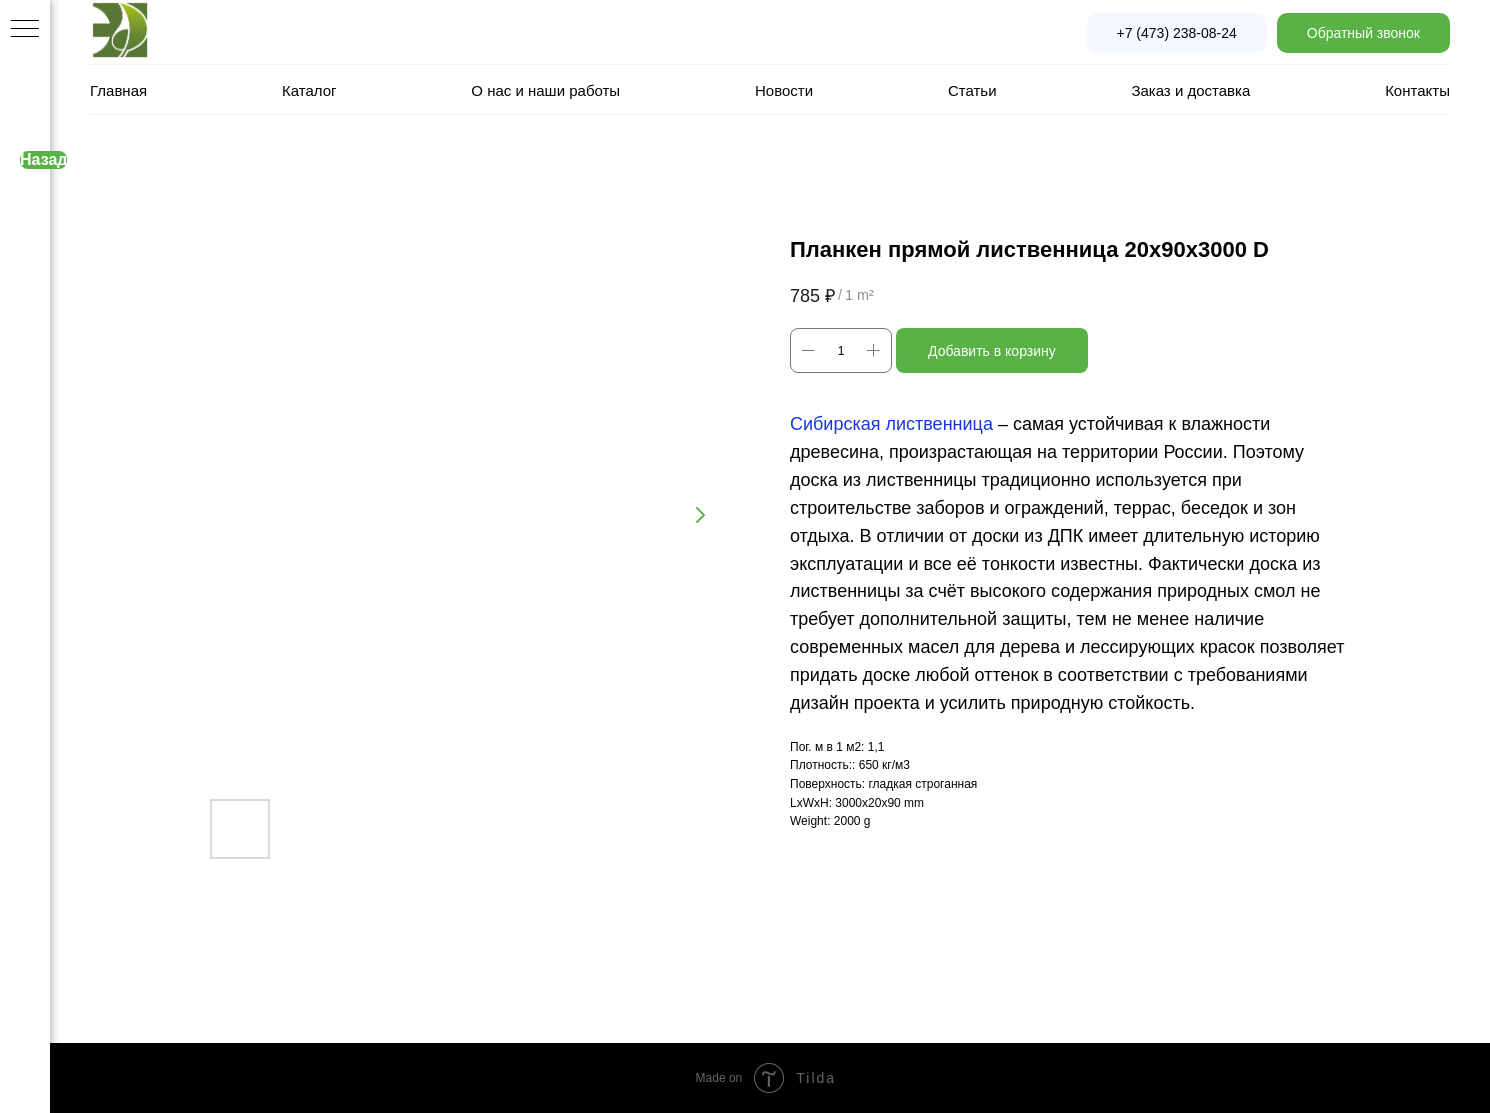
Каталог (309, 90)
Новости (784, 90)
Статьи (972, 90)
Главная (118, 90)
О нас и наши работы (545, 90)
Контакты (1417, 90)
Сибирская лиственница (891, 424)
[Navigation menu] (25, 30)
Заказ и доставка (1190, 90)
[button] (1363, 33)
